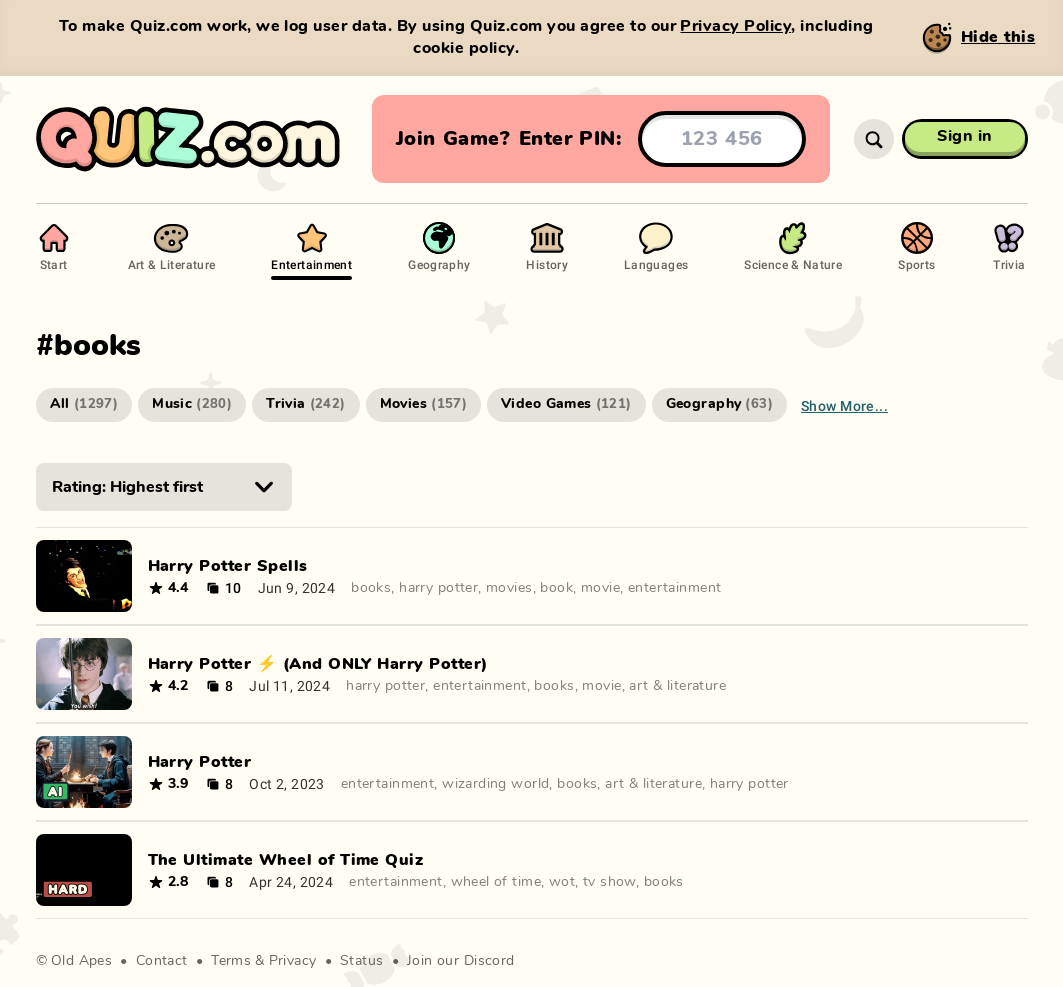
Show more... (844, 405)
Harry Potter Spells (228, 566)
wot (562, 882)
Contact (162, 961)
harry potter (438, 588)
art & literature (677, 686)
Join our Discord (461, 961)
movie (600, 588)
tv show (609, 882)
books (371, 588)
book (556, 588)
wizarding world (495, 784)
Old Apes (81, 961)
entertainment (674, 588)
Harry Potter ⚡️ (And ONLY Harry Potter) (318, 664)
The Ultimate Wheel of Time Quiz (286, 860)
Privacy (293, 961)
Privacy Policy (735, 26)
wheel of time (496, 882)
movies (509, 588)
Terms (231, 961)
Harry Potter (200, 762)
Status (362, 961)
